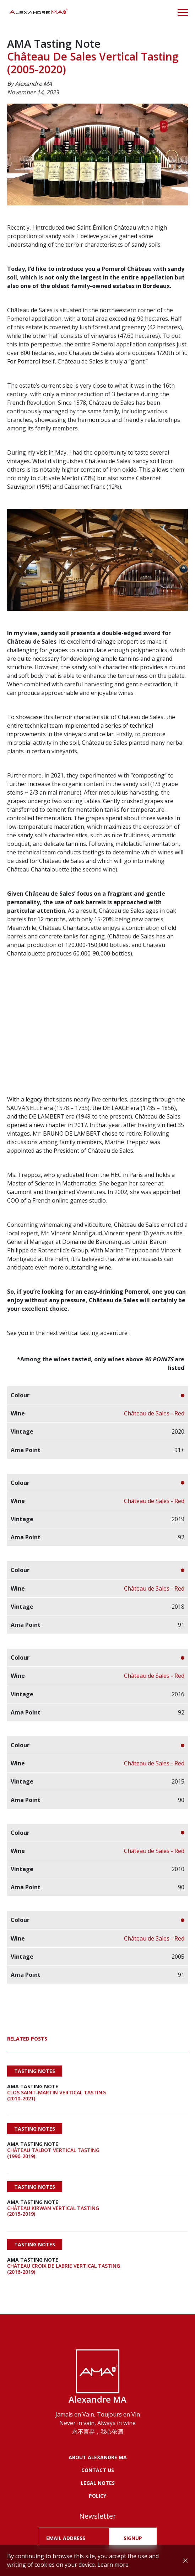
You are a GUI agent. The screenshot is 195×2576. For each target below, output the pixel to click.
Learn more (113, 2565)
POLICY (97, 2495)
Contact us (97, 2470)
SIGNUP (133, 2538)
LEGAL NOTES (98, 2483)
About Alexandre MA (98, 2457)
